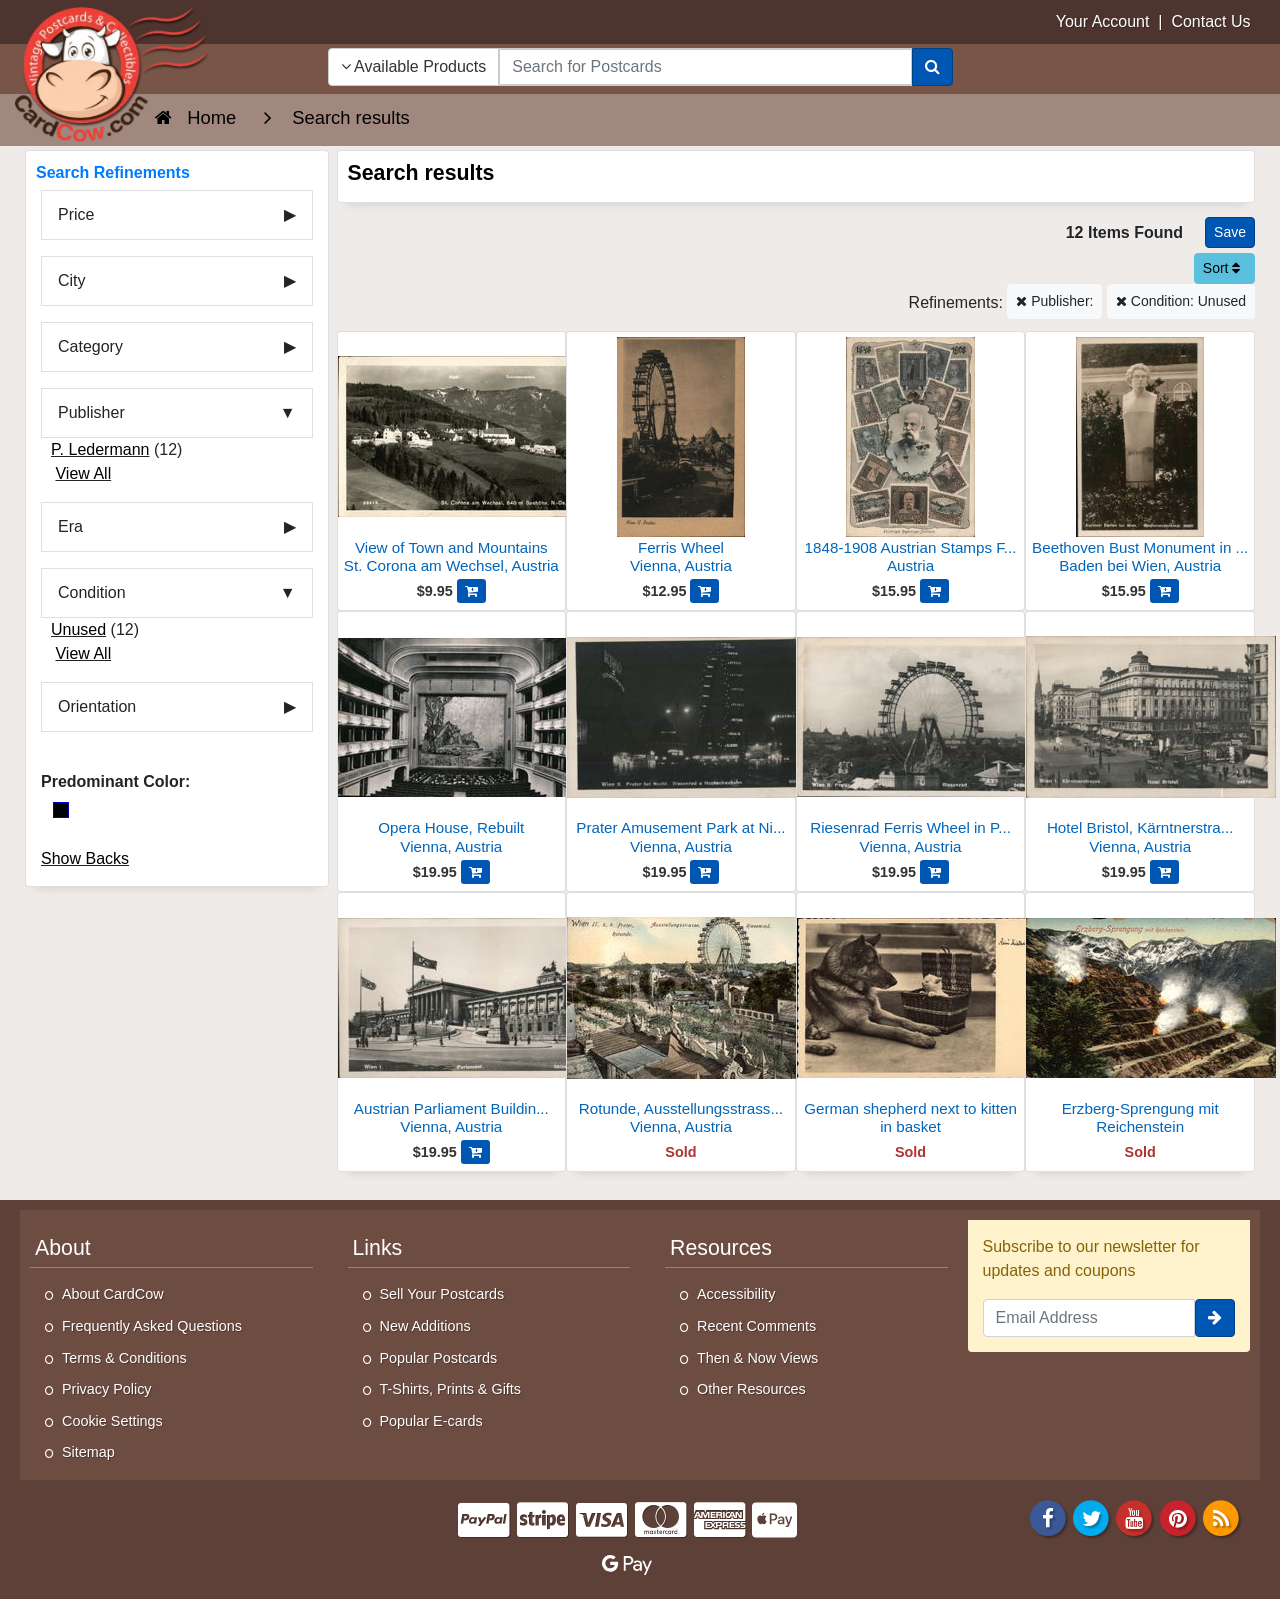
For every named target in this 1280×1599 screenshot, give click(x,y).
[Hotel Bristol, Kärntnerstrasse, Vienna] (1140, 738)
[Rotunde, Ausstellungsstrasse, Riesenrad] (681, 1019)
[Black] (61, 810)
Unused (78, 629)
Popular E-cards (431, 1421)
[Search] (932, 67)
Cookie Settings (112, 1421)
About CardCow (113, 1294)
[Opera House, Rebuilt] (452, 738)
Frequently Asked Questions (152, 1326)
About (63, 1248)
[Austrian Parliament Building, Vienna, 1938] (452, 1019)
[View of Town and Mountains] (452, 458)
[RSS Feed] (1221, 1516)
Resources (721, 1248)
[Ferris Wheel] (681, 458)
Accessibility (736, 1294)
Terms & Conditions (124, 1358)
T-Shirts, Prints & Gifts (451, 1389)
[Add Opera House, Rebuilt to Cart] (475, 872)
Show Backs (85, 858)
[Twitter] (1091, 1516)
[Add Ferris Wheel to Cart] (704, 591)
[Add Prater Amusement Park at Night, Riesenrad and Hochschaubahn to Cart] (704, 872)
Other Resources (751, 1389)
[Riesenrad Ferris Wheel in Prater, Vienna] (911, 738)
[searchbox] (705, 67)
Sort (1222, 268)
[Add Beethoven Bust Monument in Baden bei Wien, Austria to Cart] (1164, 591)
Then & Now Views (757, 1358)
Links (378, 1248)
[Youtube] (1135, 1516)
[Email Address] (1089, 1318)
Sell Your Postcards (442, 1294)
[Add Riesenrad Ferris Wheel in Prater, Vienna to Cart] (934, 872)
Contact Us (1210, 21)
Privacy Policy (107, 1389)
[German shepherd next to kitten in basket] (911, 1019)
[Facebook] (1048, 1516)
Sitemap (88, 1452)
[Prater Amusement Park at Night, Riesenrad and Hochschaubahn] (681, 738)
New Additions (425, 1326)
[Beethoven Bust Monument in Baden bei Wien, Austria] (1140, 458)
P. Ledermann (100, 449)
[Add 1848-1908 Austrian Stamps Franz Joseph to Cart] (934, 591)
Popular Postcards (439, 1358)
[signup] (1215, 1318)
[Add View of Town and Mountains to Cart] (471, 591)
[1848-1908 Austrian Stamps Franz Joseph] (911, 458)
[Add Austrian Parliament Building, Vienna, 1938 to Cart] (475, 1152)
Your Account (1103, 21)
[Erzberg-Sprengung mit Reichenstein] (1140, 1019)
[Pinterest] (1178, 1516)
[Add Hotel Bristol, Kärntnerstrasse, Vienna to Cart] (1164, 872)
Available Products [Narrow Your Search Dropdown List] (414, 66)
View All (83, 473)
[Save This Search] (1230, 232)
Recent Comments (756, 1326)
